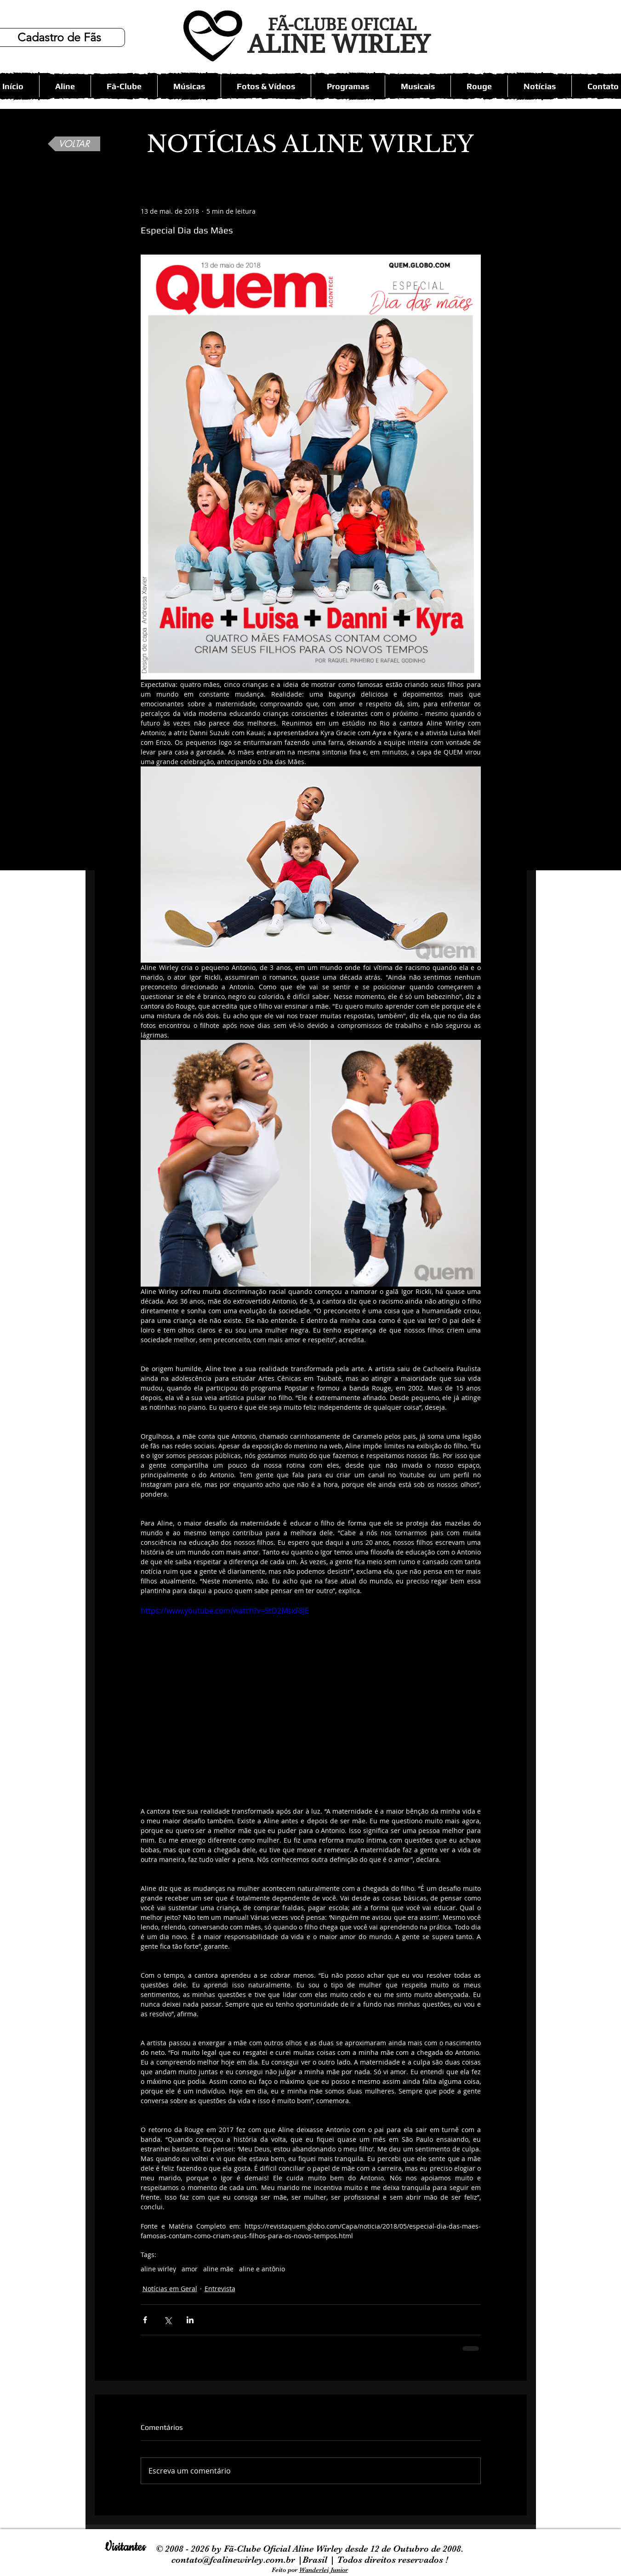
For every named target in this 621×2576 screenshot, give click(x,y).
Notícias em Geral (169, 2288)
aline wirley (158, 2269)
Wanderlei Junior (323, 2569)
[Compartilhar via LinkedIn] (190, 2319)
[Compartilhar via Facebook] (145, 2319)
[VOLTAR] (74, 143)
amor (190, 2269)
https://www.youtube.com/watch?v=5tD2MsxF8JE (225, 1611)
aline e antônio (262, 2269)
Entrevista (220, 2288)
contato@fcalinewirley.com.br (234, 2559)
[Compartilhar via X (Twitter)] (167, 2319)
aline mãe (218, 2269)
